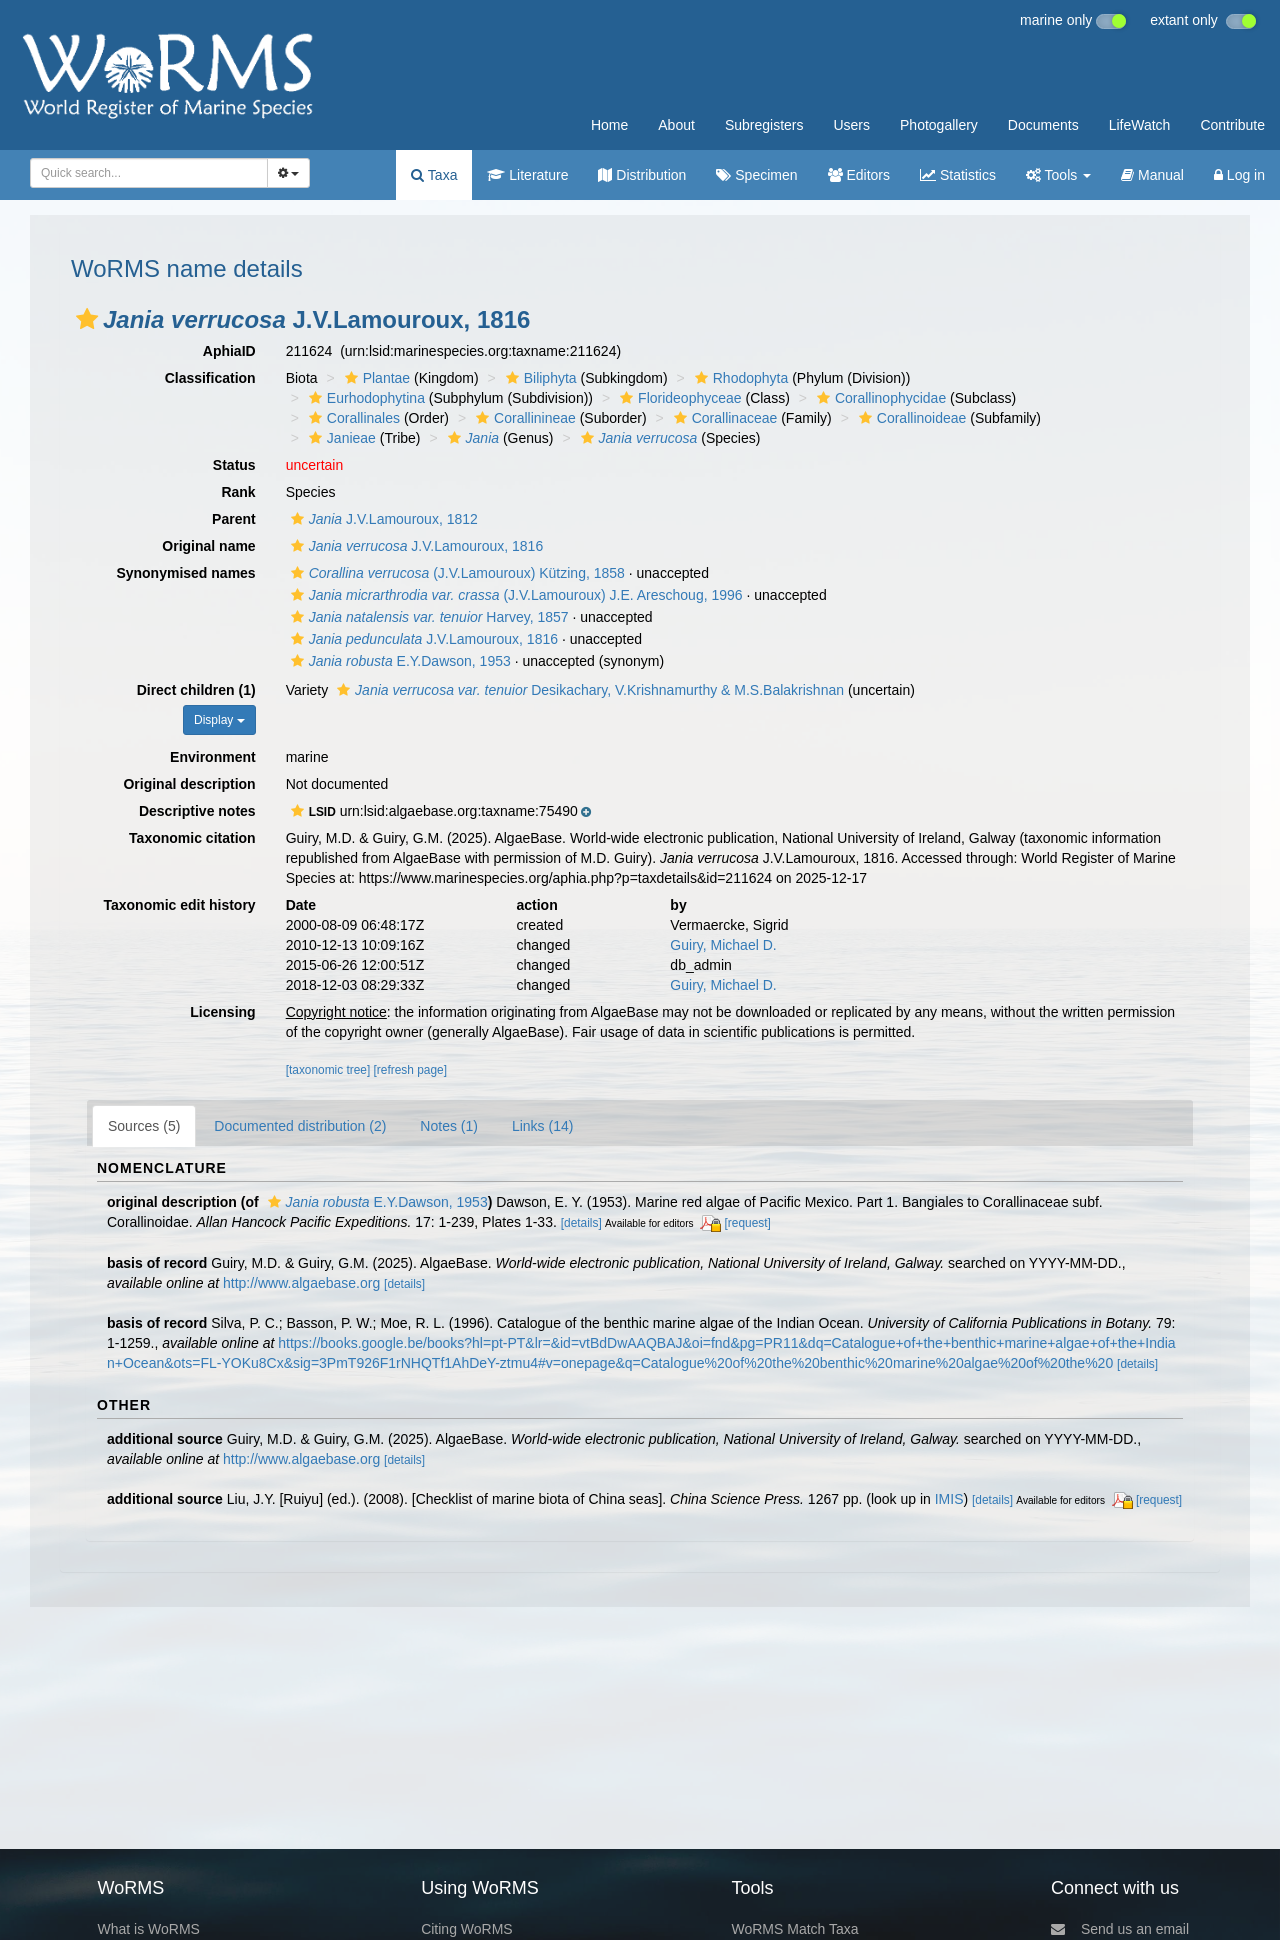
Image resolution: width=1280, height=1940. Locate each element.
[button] (87, 319)
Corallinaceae (723, 418)
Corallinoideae (910, 418)
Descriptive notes (197, 811)
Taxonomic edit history (179, 905)
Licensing (222, 1012)
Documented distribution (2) (300, 1126)
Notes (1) (449, 1126)
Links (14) (542, 1126)
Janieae (340, 438)
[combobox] (149, 173)
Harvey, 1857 (427, 617)
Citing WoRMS (467, 1929)
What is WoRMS (148, 1929)
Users (851, 125)
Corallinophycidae (879, 398)
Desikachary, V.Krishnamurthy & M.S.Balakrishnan (588, 690)
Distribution (642, 175)
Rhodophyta (739, 378)
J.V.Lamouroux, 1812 (382, 519)
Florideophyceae (678, 398)
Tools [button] (1058, 175)
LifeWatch (1140, 125)
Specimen (756, 175)
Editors (859, 175)
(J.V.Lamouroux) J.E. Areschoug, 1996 (514, 595)
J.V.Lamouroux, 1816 (415, 546)
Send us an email (1120, 1929)
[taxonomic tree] (328, 1070)
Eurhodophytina (364, 398)
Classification (210, 378)
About (676, 125)
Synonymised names (185, 573)
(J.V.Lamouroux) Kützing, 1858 (455, 573)
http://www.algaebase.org (301, 1283)
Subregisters (764, 125)
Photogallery (939, 125)
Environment (213, 757)
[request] (748, 1223)
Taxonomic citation (192, 838)
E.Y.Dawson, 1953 (398, 661)
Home (609, 125)
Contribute (1232, 125)
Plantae (375, 378)
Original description (189, 784)
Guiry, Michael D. (723, 945)
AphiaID (229, 351)
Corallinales (352, 418)
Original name (208, 546)
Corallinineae (523, 418)
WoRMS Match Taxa (795, 1929)
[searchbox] (143, 173)
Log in (1239, 175)
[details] (581, 1223)
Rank (238, 492)
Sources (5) (144, 1126)
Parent (234, 519)
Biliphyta (539, 378)
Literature (527, 175)
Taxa (434, 175)
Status (234, 465)
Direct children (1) (196, 690)
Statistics (958, 175)
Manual (1152, 175)
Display (219, 720)
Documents (1043, 125)
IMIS (949, 1499)
